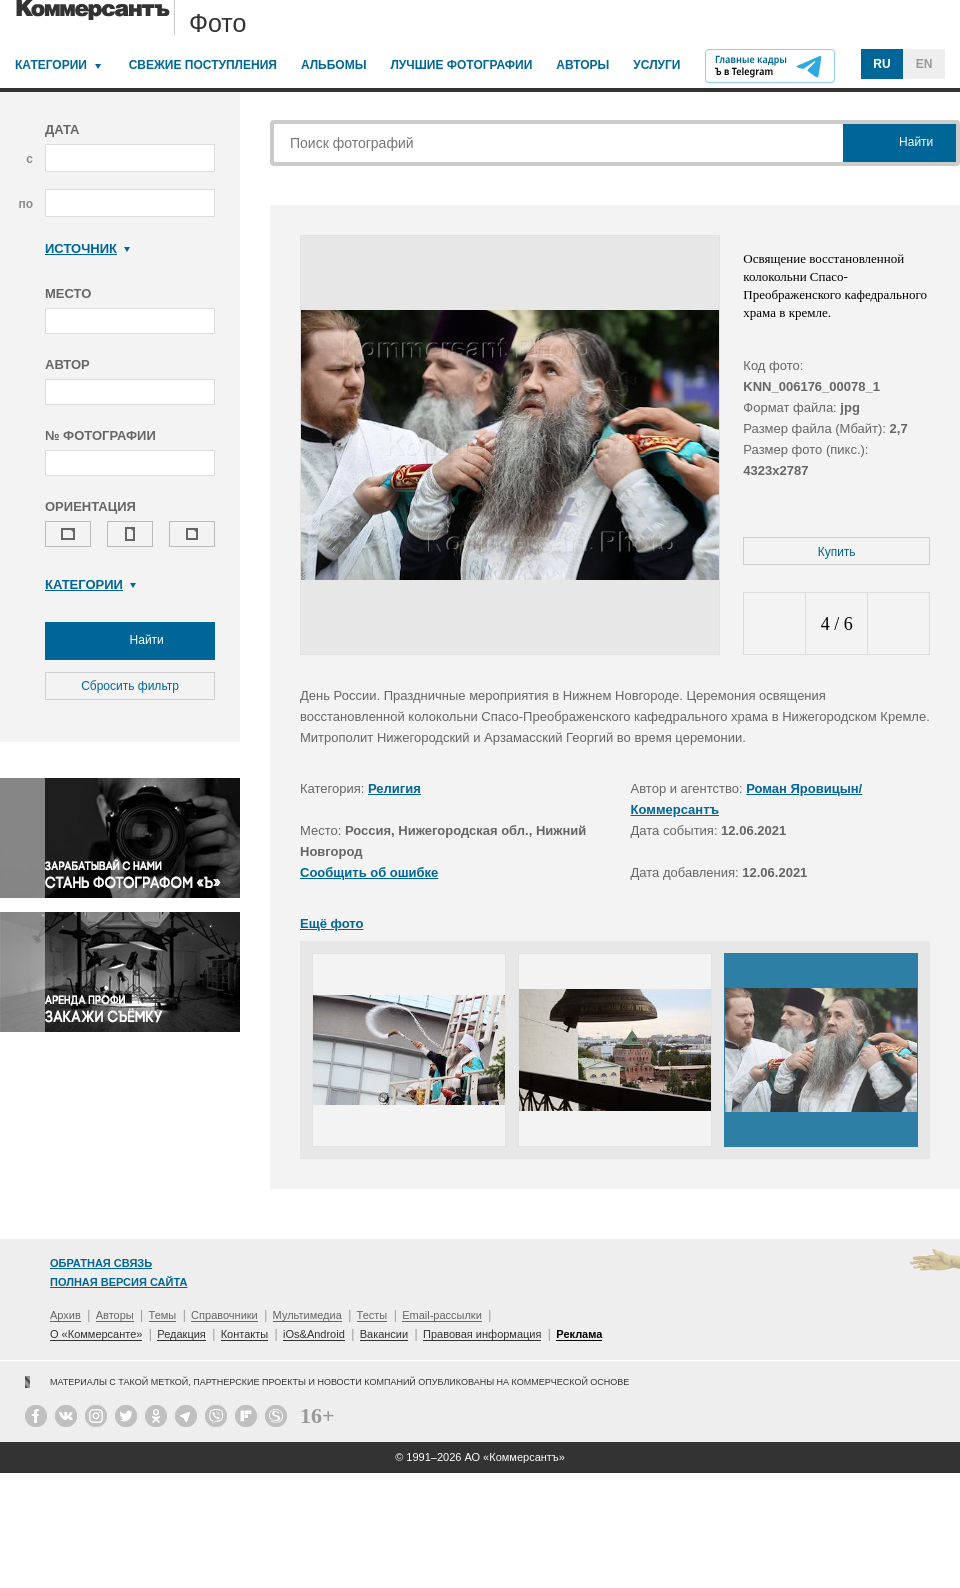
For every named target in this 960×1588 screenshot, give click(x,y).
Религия (394, 788)
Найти (130, 641)
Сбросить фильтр (130, 686)
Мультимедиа (307, 1315)
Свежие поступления (203, 65)
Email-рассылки (442, 1315)
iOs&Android (314, 1334)
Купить (837, 552)
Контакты (245, 1334)
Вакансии (384, 1334)
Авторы (582, 65)
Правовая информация (482, 1334)
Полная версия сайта (118, 1282)
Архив (65, 1315)
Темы (163, 1315)
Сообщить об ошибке (369, 872)
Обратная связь (101, 1263)
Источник (87, 248)
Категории (51, 65)
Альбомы (334, 65)
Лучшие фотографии (461, 65)
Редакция (181, 1334)
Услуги (656, 65)
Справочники (224, 1315)
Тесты (372, 1315)
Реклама (579, 1334)
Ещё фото (331, 923)
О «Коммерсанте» (96, 1334)
